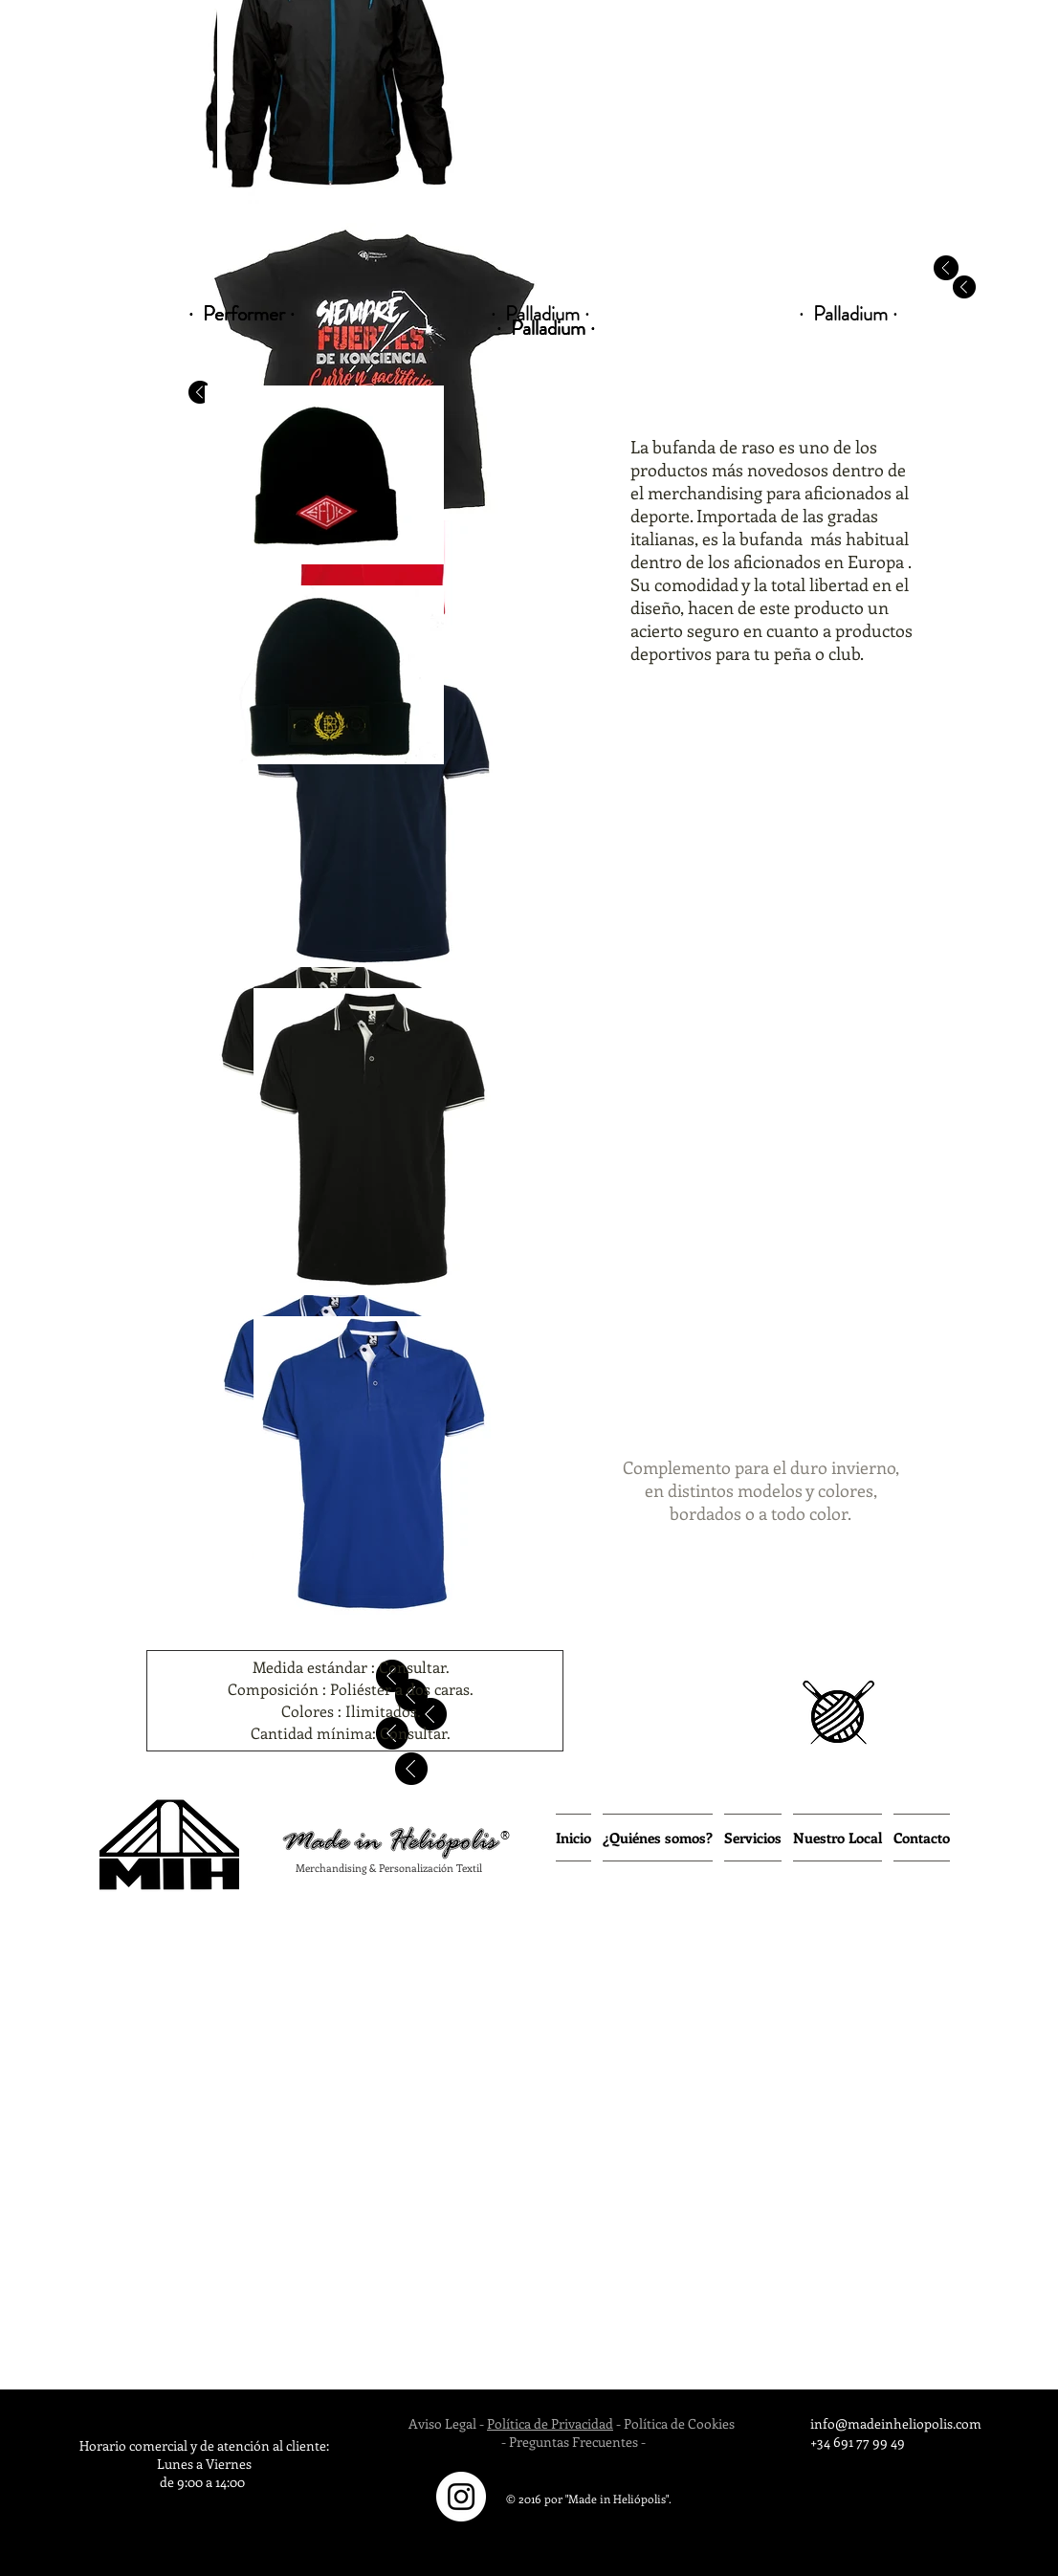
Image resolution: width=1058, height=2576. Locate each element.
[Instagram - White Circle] (461, 2496)
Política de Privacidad (550, 2423)
